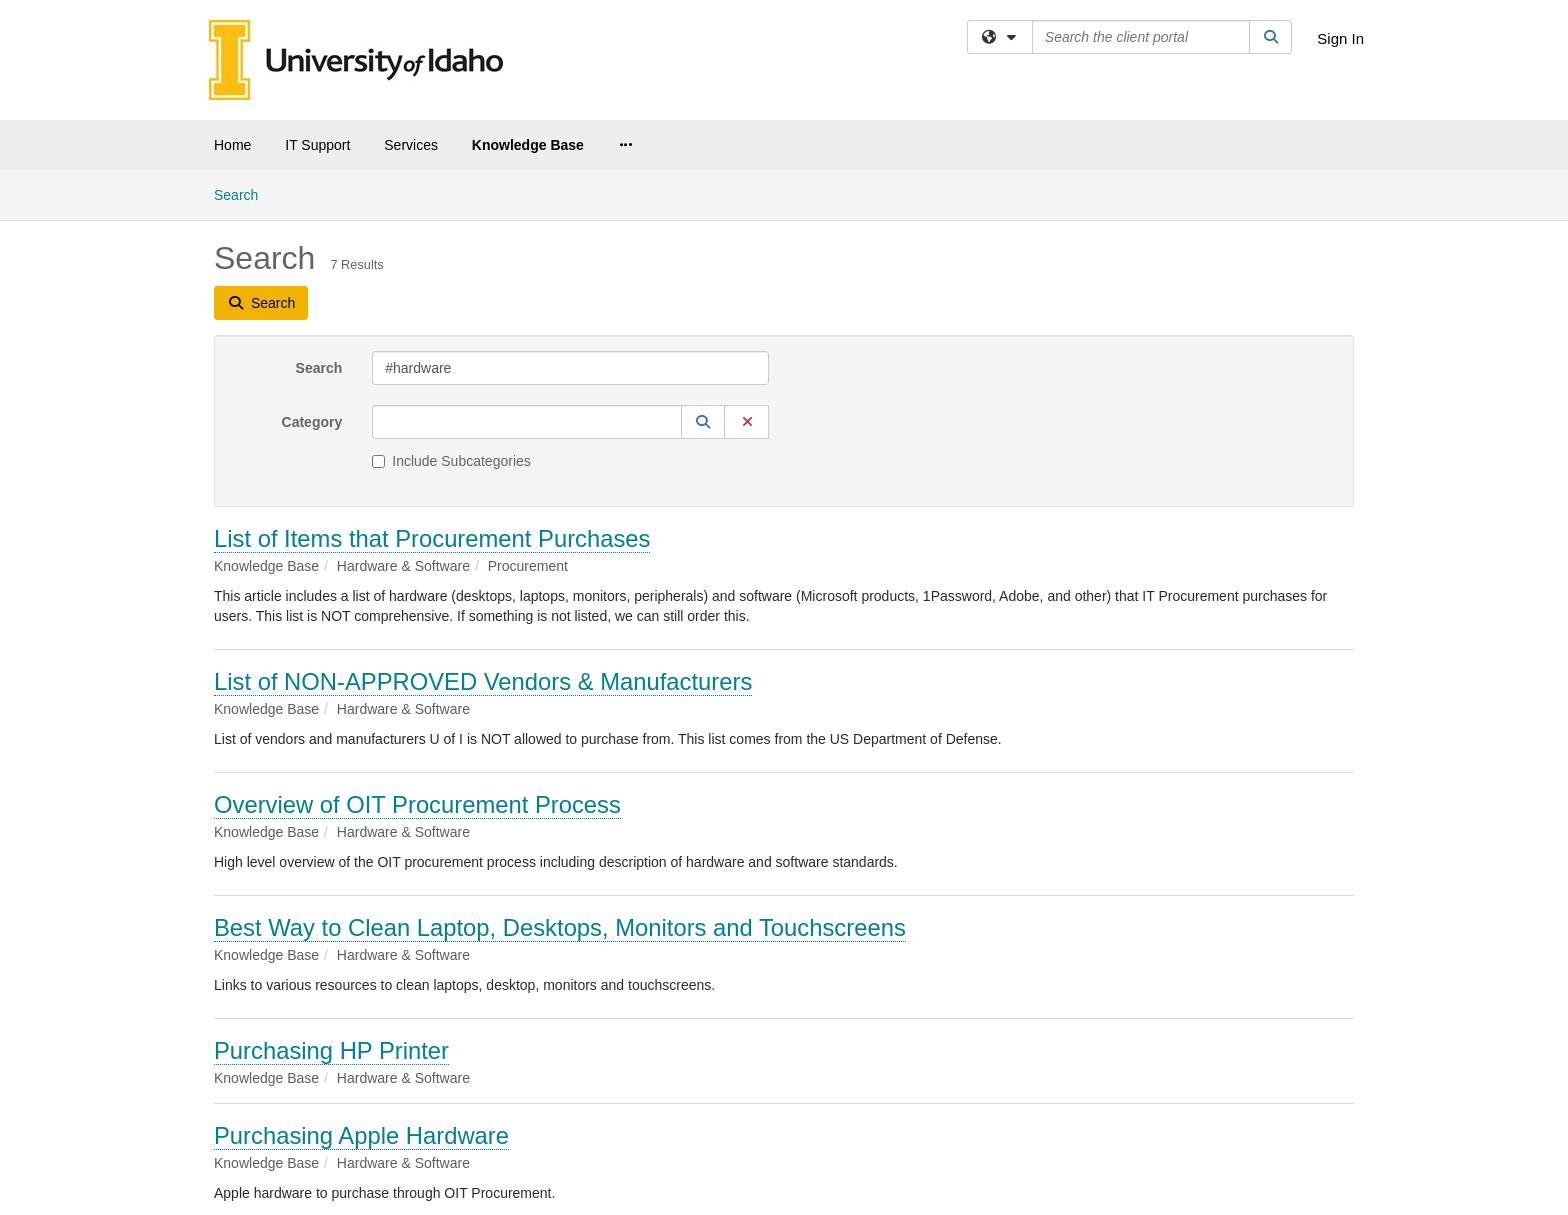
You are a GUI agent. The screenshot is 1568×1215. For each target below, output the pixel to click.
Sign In (1340, 38)
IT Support (317, 145)
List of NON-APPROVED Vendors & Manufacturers (483, 681)
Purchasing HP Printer (331, 1050)
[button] (703, 422)
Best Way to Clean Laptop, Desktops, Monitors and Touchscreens (560, 927)
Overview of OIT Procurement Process (417, 804)
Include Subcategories (451, 461)
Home (232, 145)
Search (243, 193)
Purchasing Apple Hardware (361, 1135)
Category (312, 422)
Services (411, 145)
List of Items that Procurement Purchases (432, 538)
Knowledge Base (528, 145)
